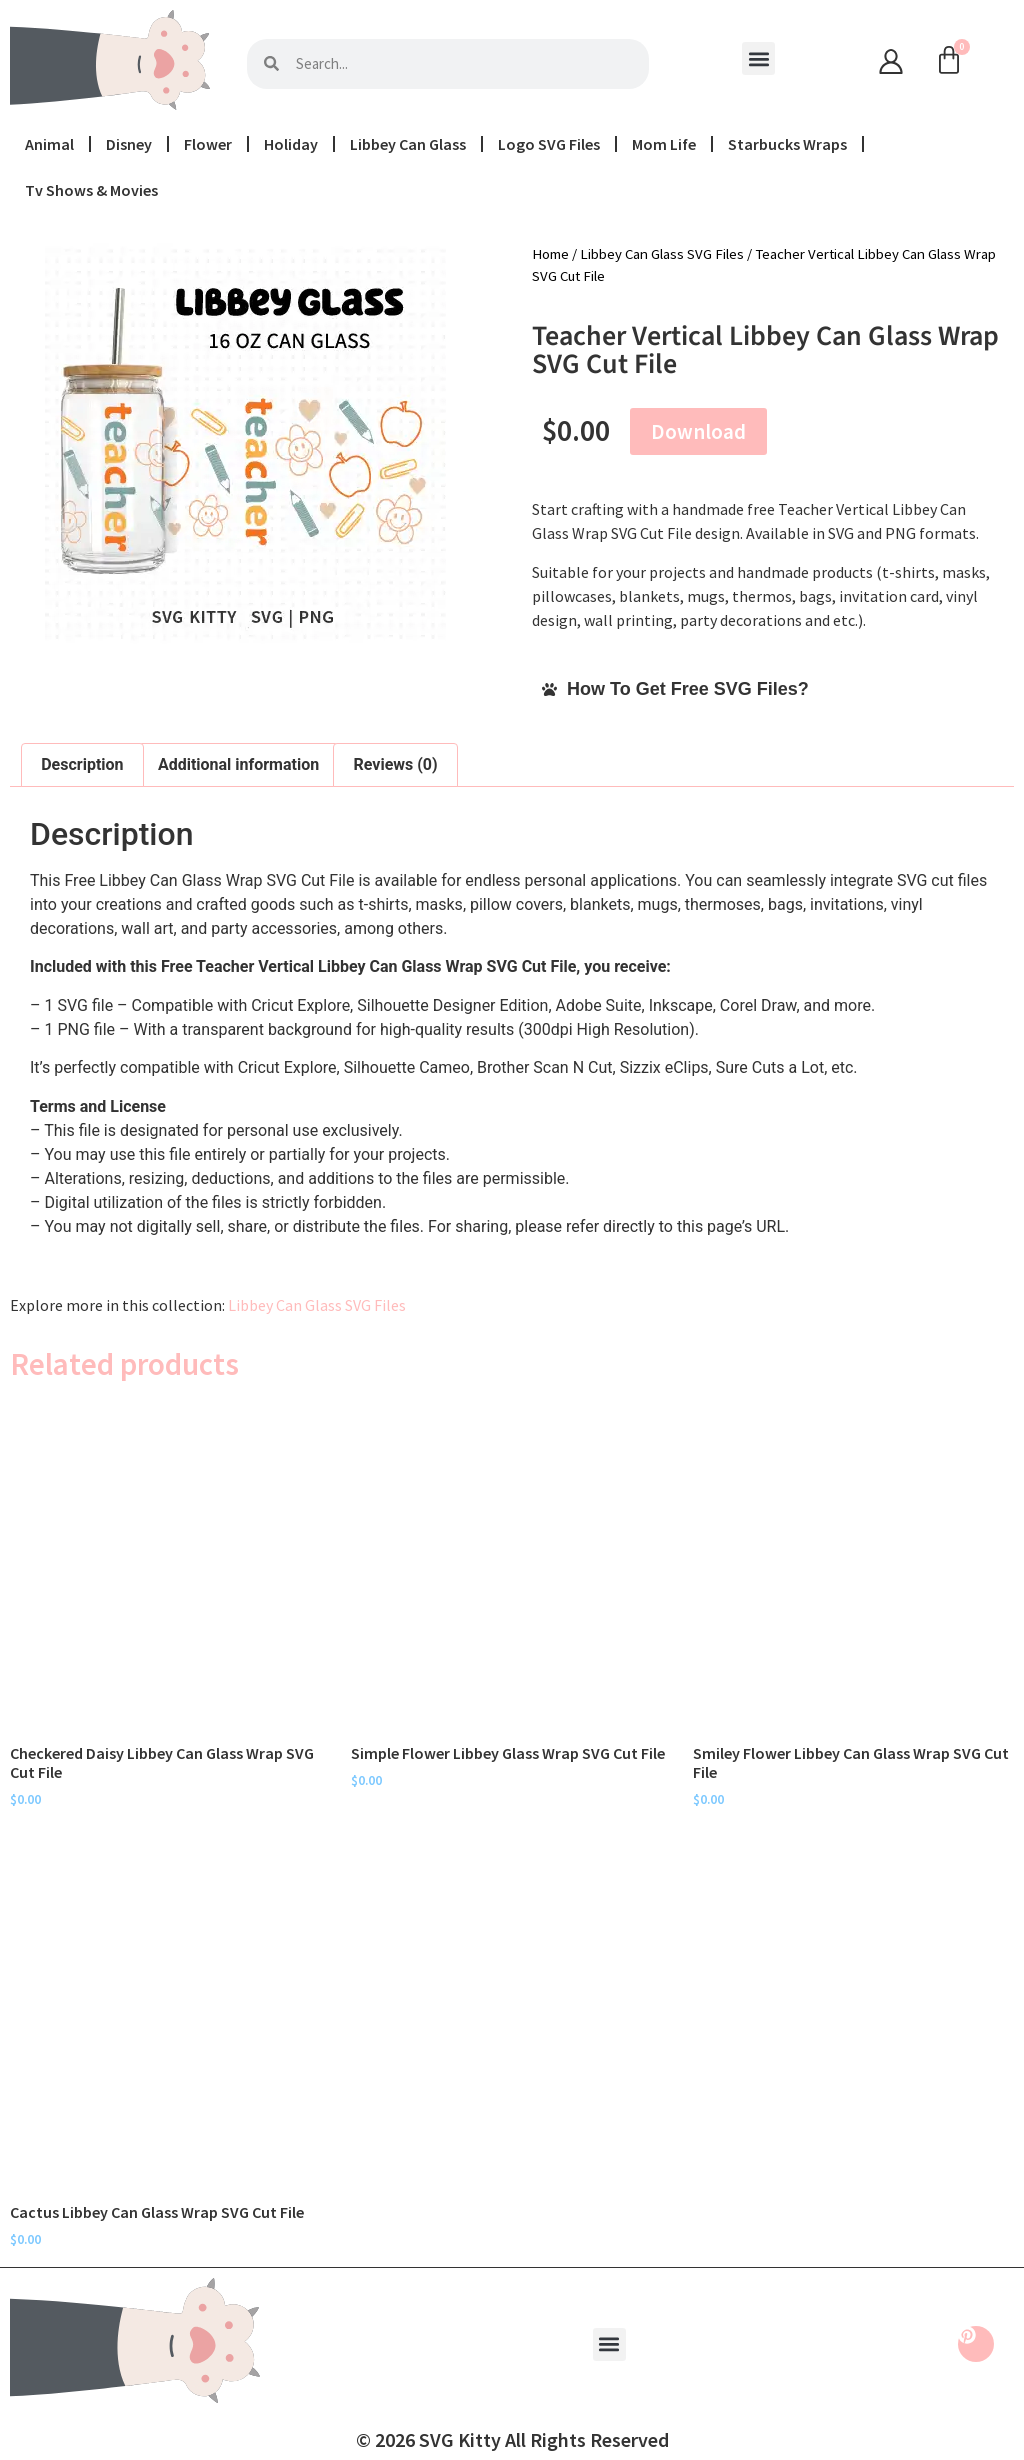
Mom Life (664, 144)
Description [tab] (82, 764)
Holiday (291, 144)
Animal (49, 144)
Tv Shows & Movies (91, 190)
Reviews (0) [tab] (396, 764)
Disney (129, 144)
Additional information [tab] (238, 764)
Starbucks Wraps (787, 144)
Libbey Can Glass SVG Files (662, 254)
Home (550, 254)
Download (698, 431)
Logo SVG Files (549, 144)
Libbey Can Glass (408, 144)
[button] (758, 58)
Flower (208, 144)
